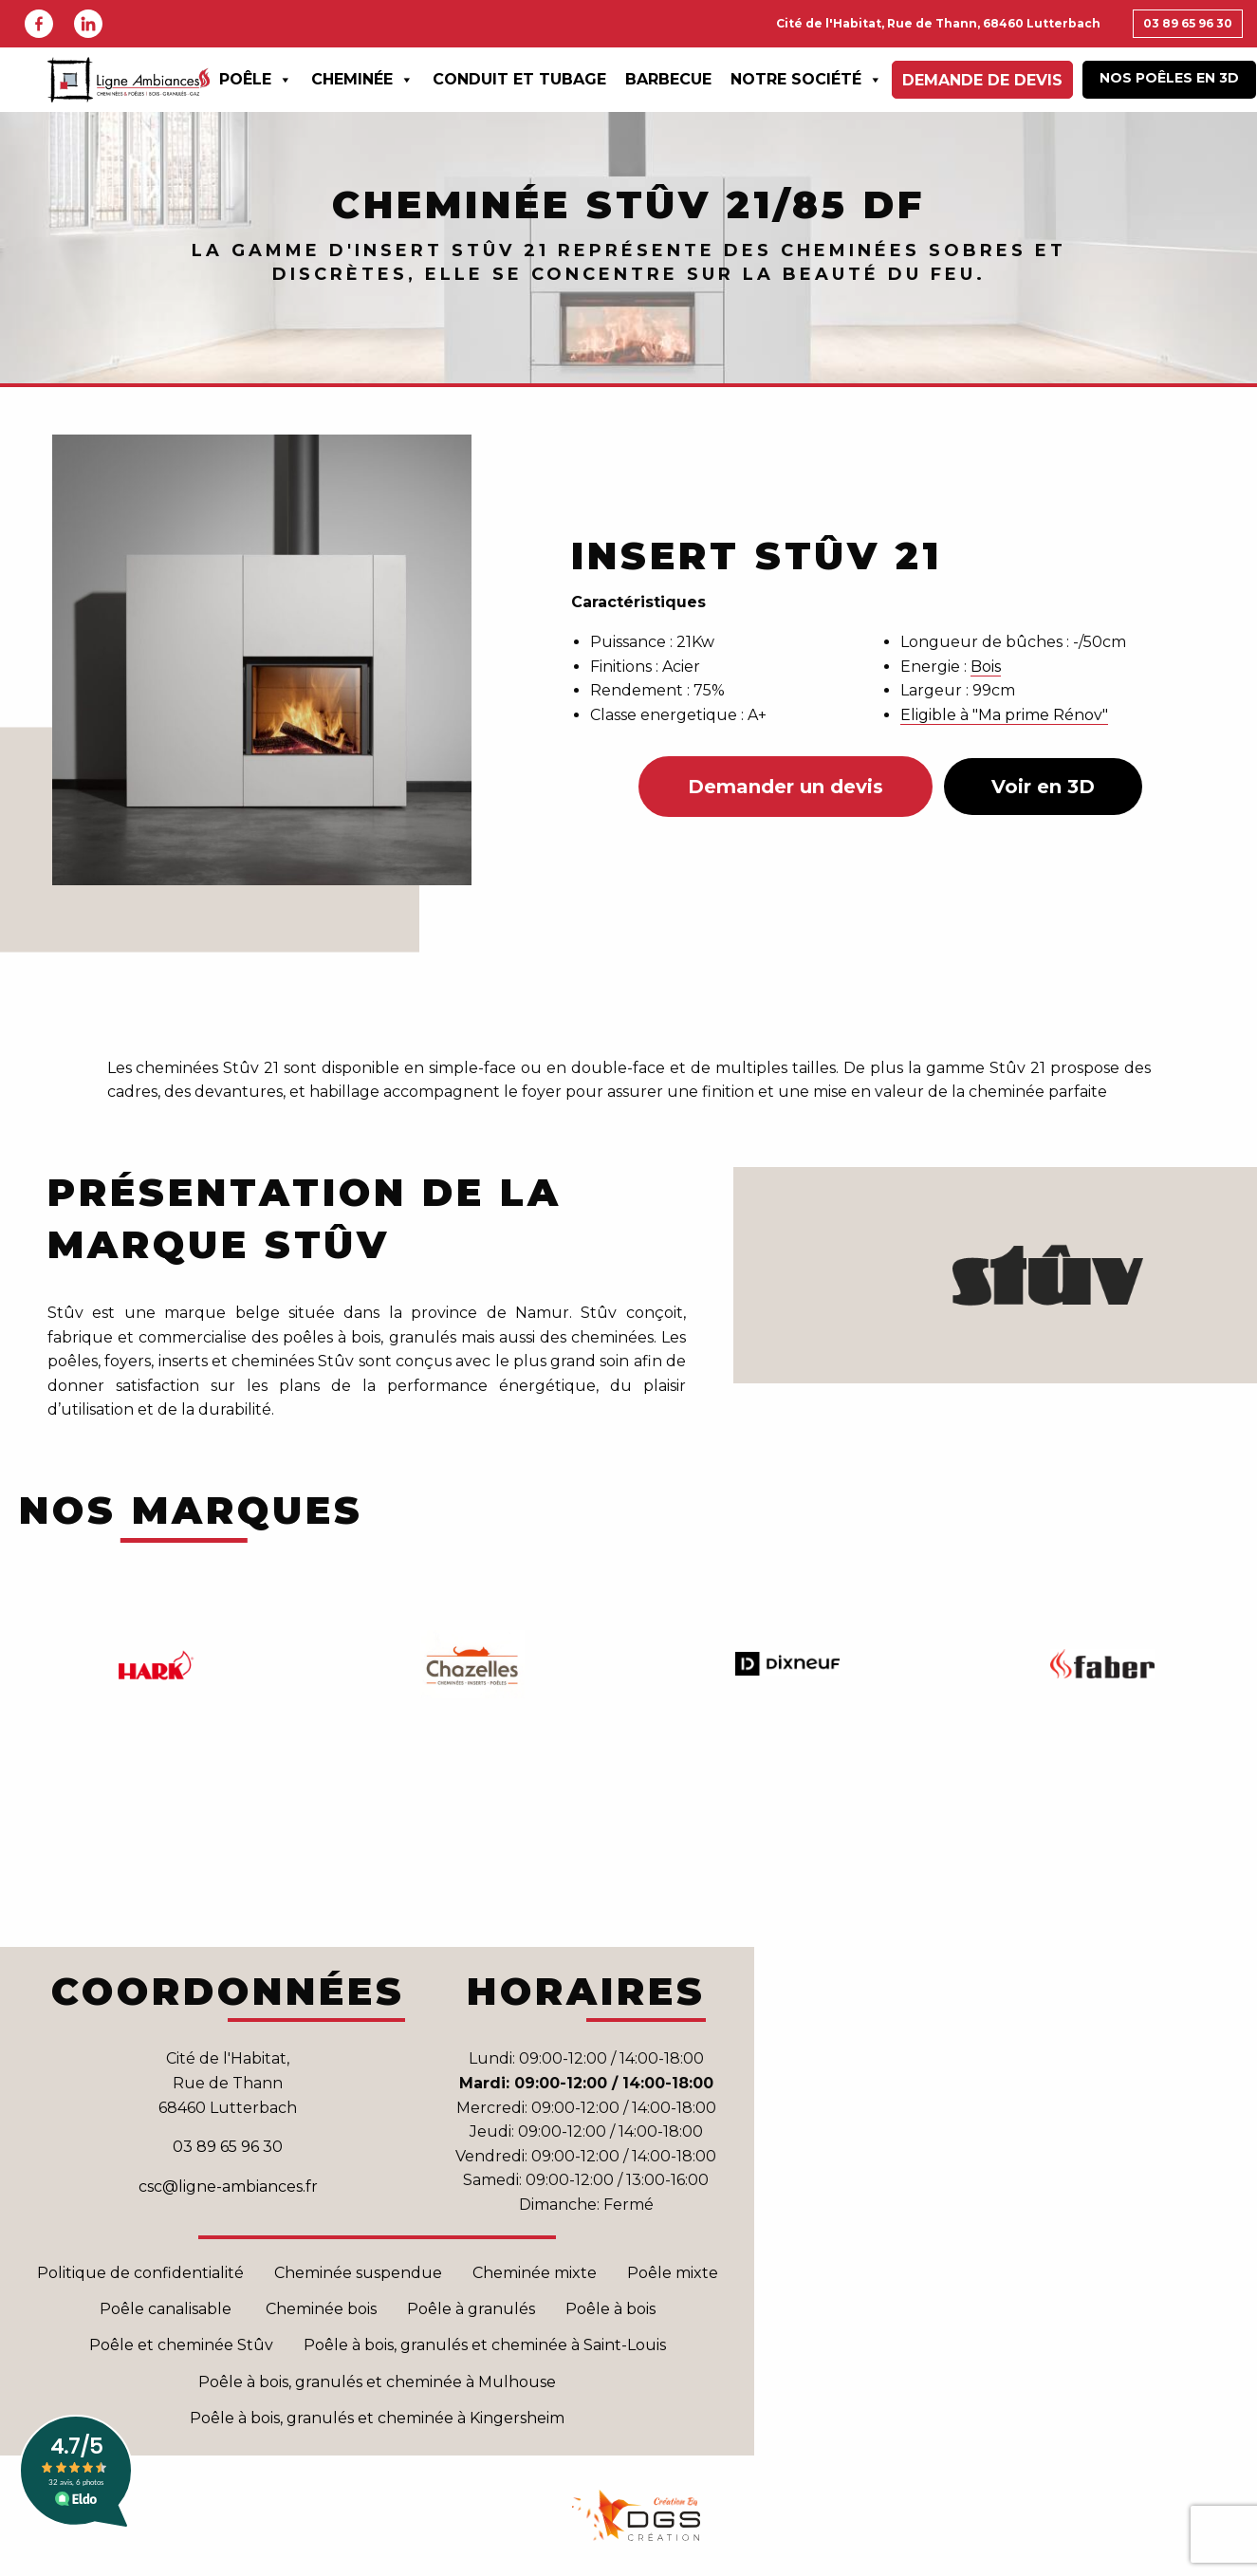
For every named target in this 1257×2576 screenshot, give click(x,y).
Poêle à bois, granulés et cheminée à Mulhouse (377, 2382)
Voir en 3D (1043, 786)
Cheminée (362, 80)
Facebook (39, 23)
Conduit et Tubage (519, 79)
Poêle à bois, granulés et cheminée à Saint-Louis (485, 2345)
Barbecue (668, 79)
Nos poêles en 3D (1169, 77)
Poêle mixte (672, 2273)
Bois (985, 667)
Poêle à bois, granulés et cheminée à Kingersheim (377, 2418)
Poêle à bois (610, 2309)
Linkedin (88, 23)
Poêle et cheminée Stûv (181, 2345)
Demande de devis (982, 80)
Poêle (255, 80)
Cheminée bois (321, 2309)
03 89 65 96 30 (1187, 23)
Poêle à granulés (471, 2309)
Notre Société (806, 80)
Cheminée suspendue (358, 2273)
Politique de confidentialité (140, 2273)
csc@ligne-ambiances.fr (228, 2187)
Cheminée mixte (534, 2273)
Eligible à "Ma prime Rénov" (1004, 715)
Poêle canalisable (167, 2309)
